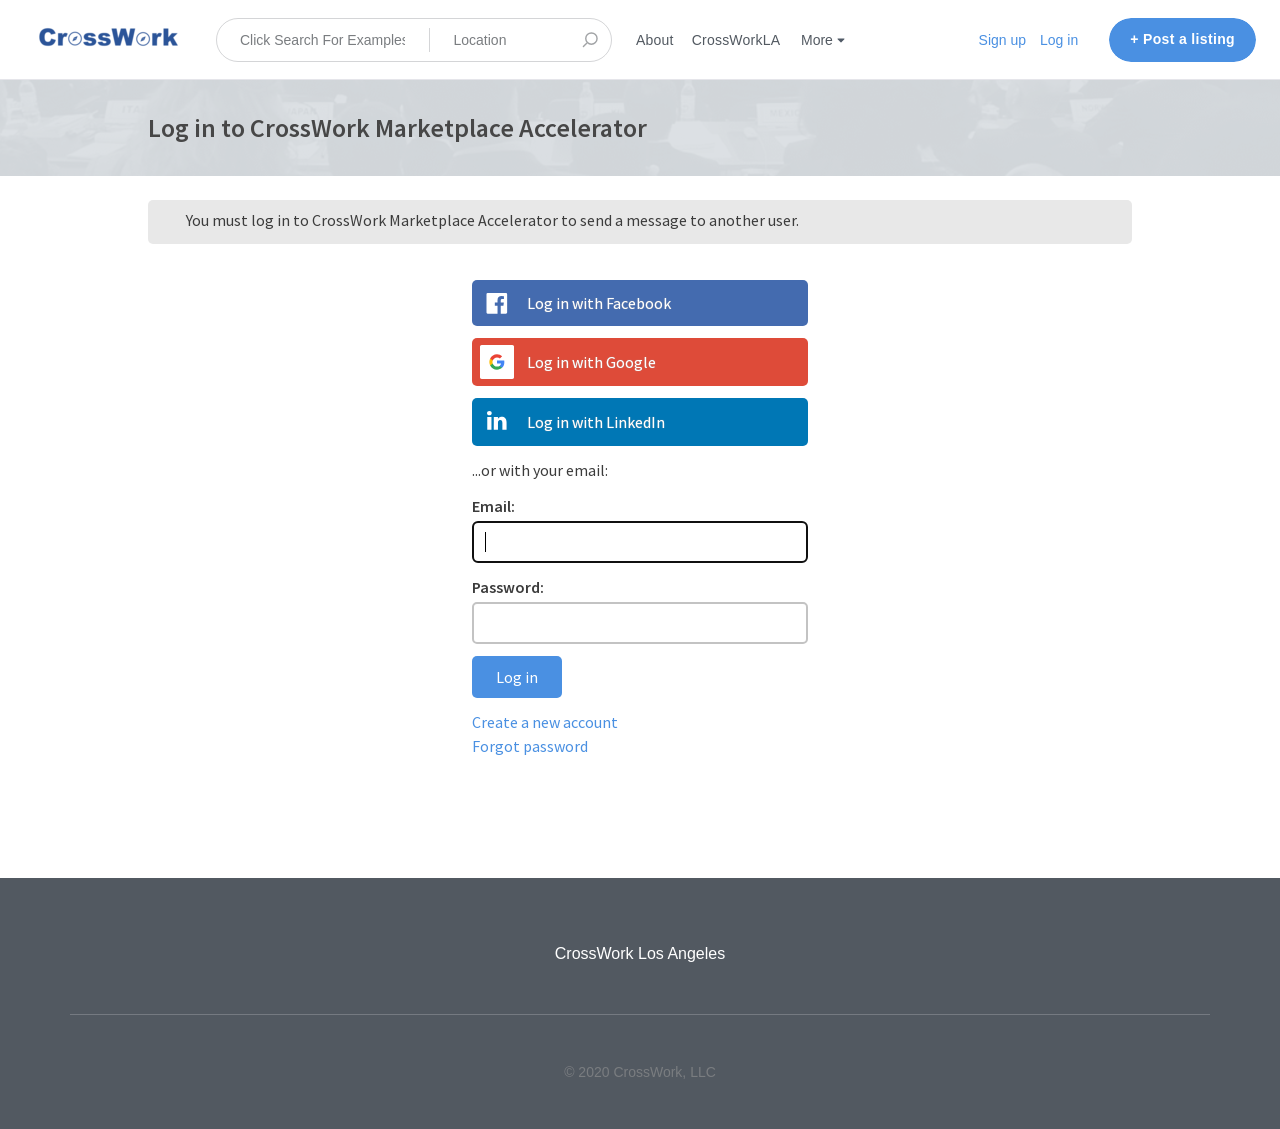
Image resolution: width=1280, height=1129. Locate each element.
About (655, 40)
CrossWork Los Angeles (640, 953)
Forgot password (530, 746)
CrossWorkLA (736, 40)
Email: (493, 506)
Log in (1059, 40)
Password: (508, 587)
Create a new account (545, 722)
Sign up (1002, 40)
